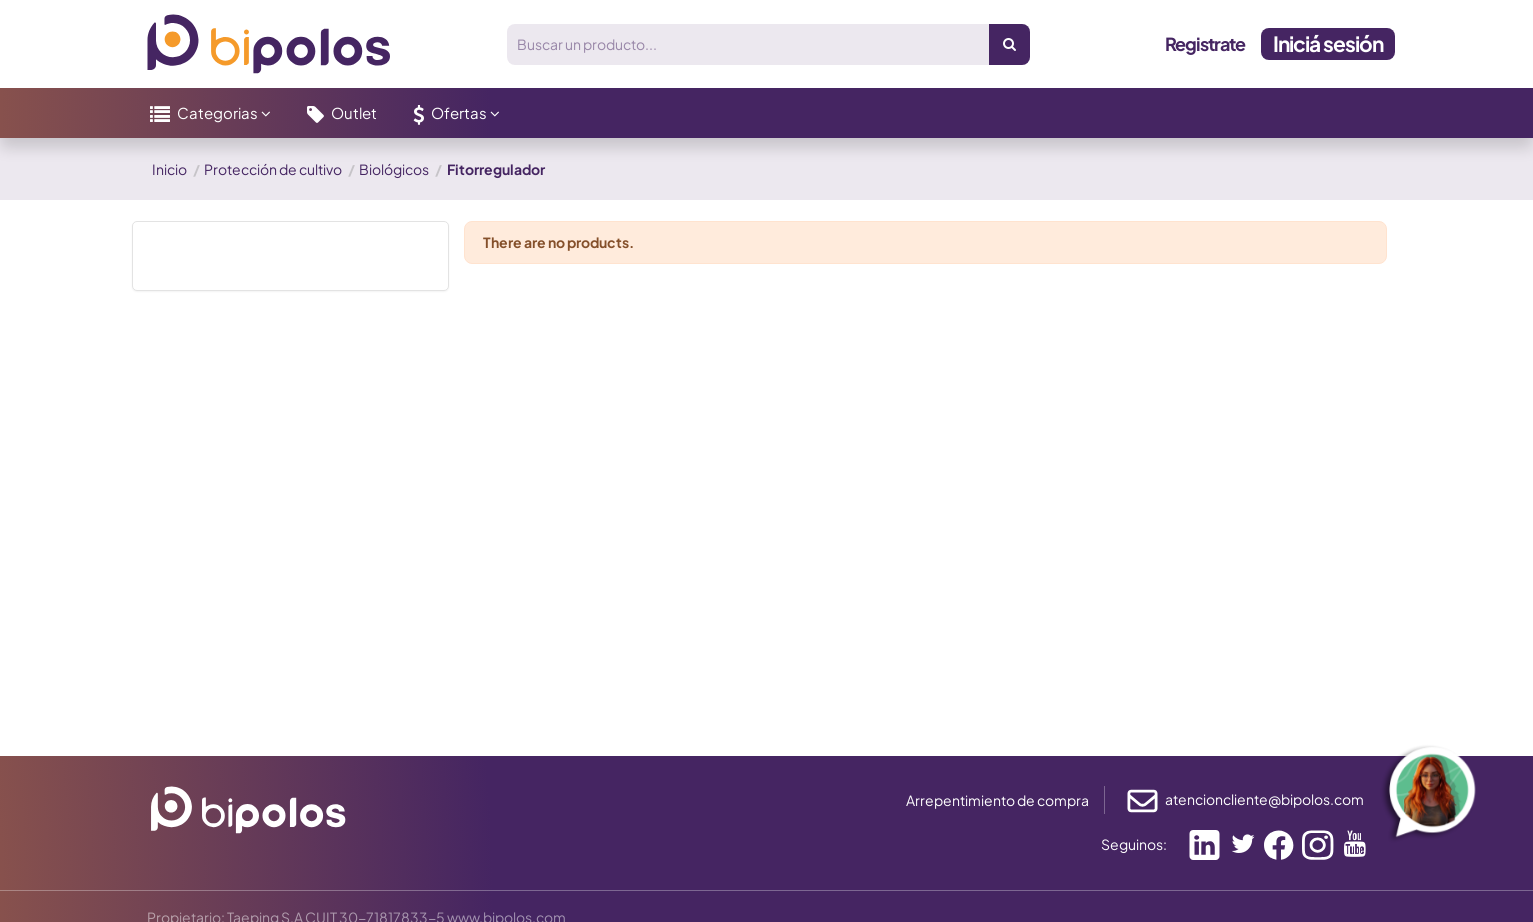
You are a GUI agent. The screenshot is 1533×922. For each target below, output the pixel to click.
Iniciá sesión (1328, 43)
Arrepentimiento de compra (997, 800)
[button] (210, 113)
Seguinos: (1134, 844)
